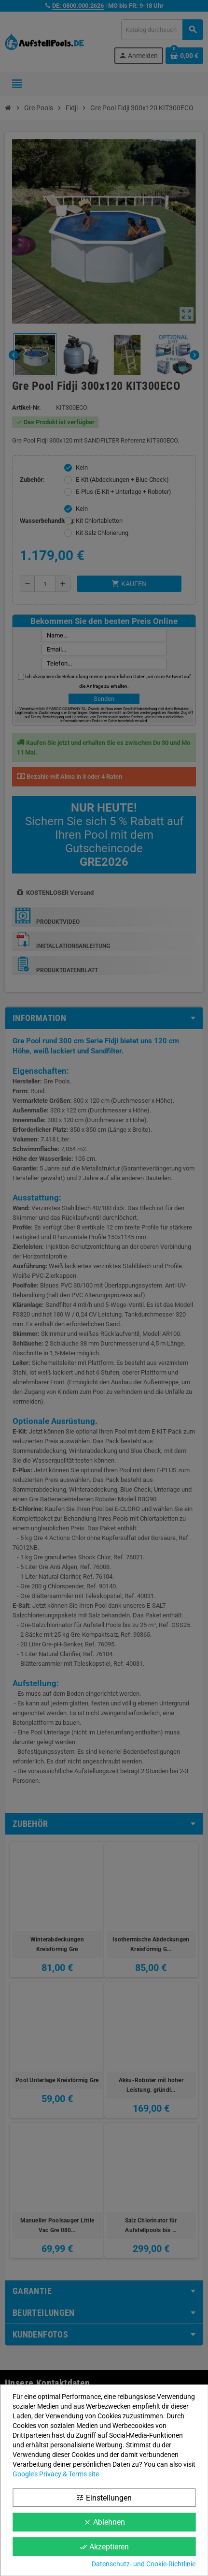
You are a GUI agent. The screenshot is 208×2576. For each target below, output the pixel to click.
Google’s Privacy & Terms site (56, 2474)
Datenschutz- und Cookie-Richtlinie (143, 2564)
